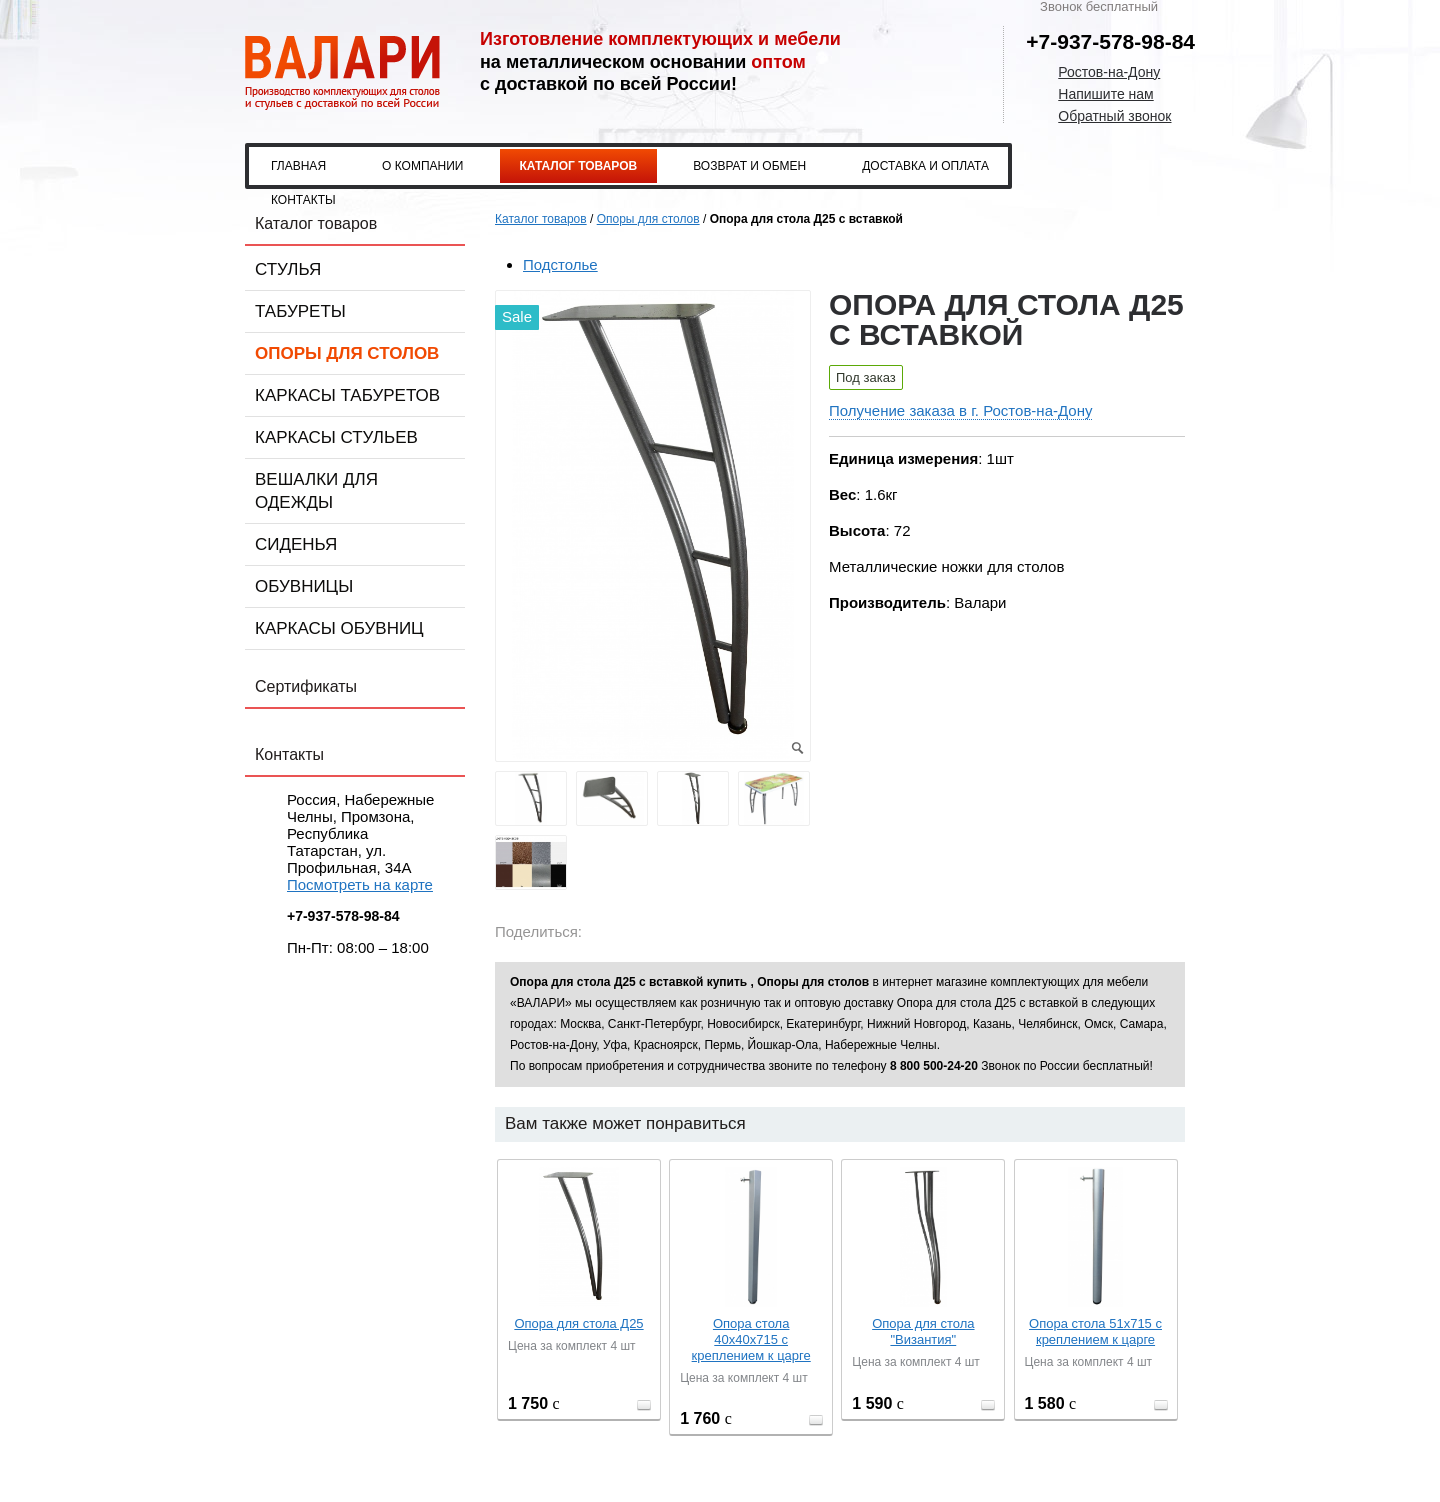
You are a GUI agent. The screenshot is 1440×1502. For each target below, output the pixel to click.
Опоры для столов (347, 353)
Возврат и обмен (749, 166)
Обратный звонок (1114, 116)
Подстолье (560, 264)
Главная (298, 166)
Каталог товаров (579, 166)
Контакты (303, 200)
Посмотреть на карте (360, 884)
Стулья (288, 269)
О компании (422, 166)
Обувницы (304, 586)
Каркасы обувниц (339, 628)
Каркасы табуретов (347, 395)
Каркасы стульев (336, 437)
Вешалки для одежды (316, 491)
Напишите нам (1105, 94)
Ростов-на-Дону (1109, 72)
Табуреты (300, 311)
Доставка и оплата (925, 166)
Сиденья (296, 544)
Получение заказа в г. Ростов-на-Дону (960, 410)
